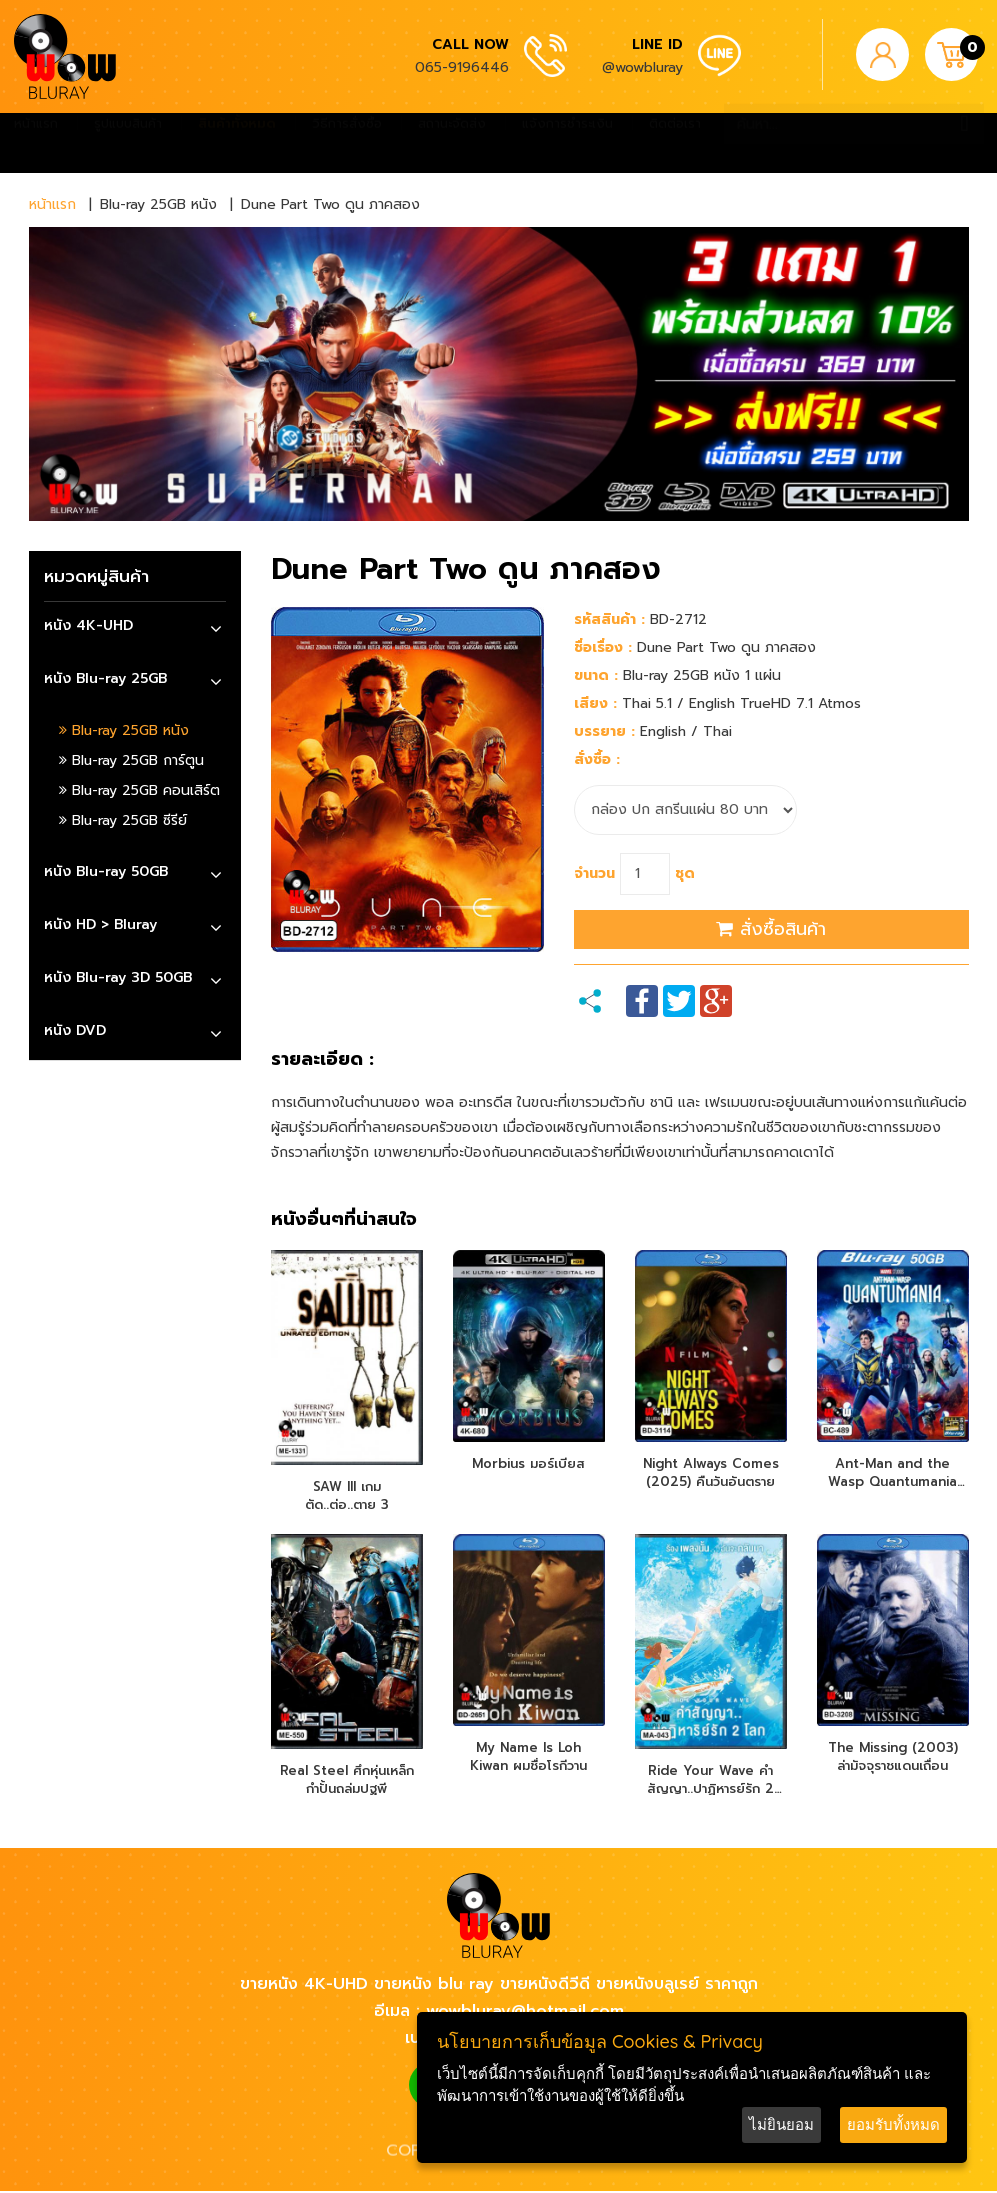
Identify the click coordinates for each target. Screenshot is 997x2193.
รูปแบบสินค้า (128, 142)
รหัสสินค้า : (609, 619)
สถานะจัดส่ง (452, 142)
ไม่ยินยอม (781, 2124)
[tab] (135, 628)
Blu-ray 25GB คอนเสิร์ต (139, 790)
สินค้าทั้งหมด (237, 142)
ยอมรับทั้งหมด (893, 2124)
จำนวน (594, 873)
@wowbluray (642, 67)
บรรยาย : (604, 731)
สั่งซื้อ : (597, 759)
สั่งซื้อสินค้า (771, 929)
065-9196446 (462, 67)
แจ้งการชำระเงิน (567, 142)
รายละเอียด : (322, 1060)
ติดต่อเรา (675, 142)
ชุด (685, 873)
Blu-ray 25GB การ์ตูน (131, 760)
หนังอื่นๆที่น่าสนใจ (344, 1220)
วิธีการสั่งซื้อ (347, 142)
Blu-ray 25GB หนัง (124, 730)
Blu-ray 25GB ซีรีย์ (123, 820)
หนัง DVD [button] (75, 1030)
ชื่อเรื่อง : (603, 647)
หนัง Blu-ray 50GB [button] (106, 871)
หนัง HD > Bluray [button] (100, 924)
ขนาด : (596, 675)
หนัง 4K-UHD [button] (88, 625)
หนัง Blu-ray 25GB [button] (105, 678)
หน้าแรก (36, 142)
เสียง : (595, 703)
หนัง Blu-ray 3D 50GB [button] (118, 977)
